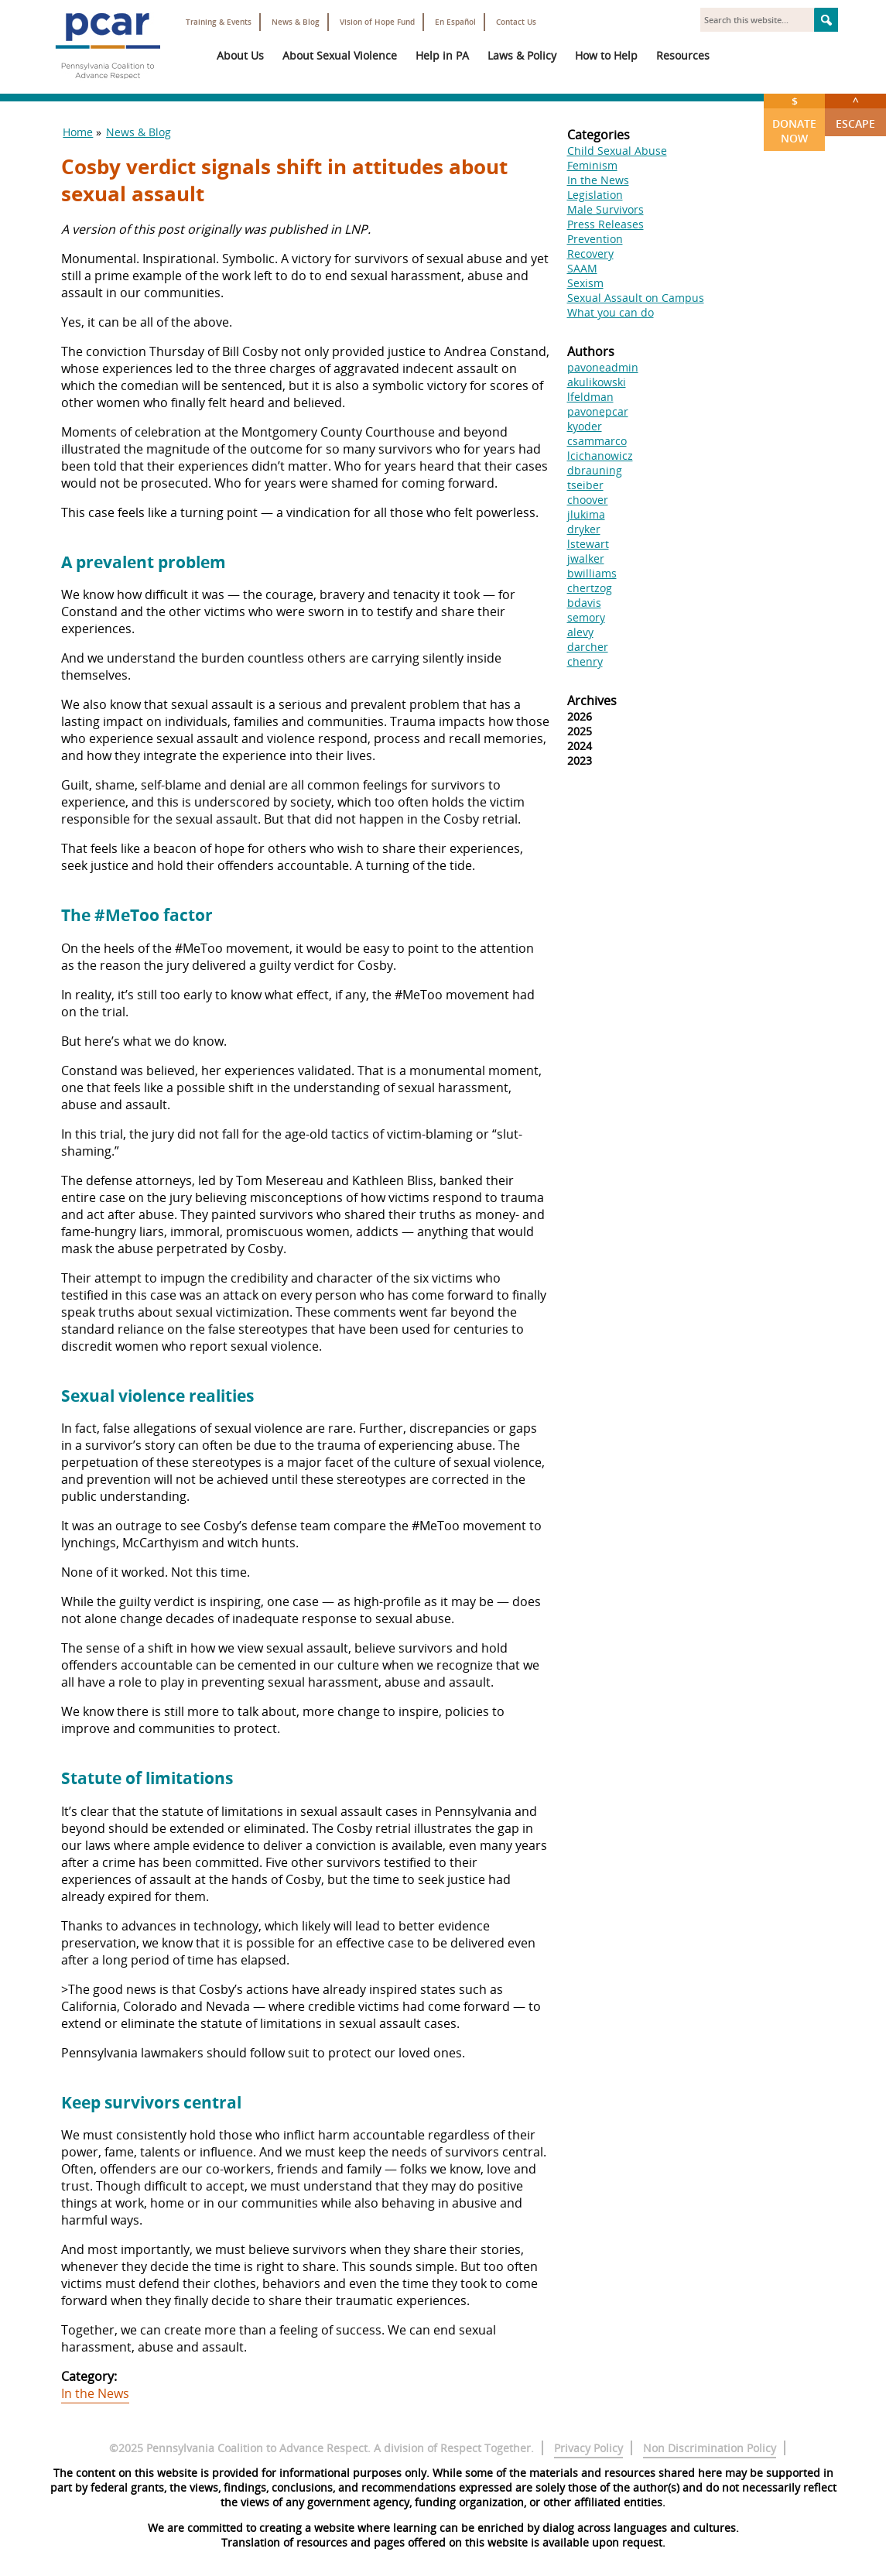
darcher (587, 646)
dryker (583, 529)
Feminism (592, 165)
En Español (455, 22)
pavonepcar (597, 411)
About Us (240, 55)
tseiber (585, 485)
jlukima (586, 514)
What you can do (610, 312)
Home (78, 132)
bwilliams (592, 573)
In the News (95, 2393)
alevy (580, 632)
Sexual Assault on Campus (635, 297)
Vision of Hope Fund (377, 22)
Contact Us (516, 22)
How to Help (606, 55)
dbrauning (594, 470)
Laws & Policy (521, 55)
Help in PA (442, 55)
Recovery (590, 253)
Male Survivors (605, 209)
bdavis (584, 602)
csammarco (597, 440)
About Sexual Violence (339, 55)
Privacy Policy (588, 2448)
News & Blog (296, 22)
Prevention (595, 238)
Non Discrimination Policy (709, 2448)
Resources (683, 55)
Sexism (585, 283)
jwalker (585, 558)
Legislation (595, 194)
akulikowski (596, 382)
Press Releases (605, 224)
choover (587, 499)
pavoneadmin (602, 367)
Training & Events (218, 22)
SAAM (582, 268)
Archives (592, 700)
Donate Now (794, 120)
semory (586, 617)
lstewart (588, 543)
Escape (855, 112)
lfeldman (590, 396)
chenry (585, 661)
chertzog (589, 588)
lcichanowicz (600, 455)
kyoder (584, 426)
